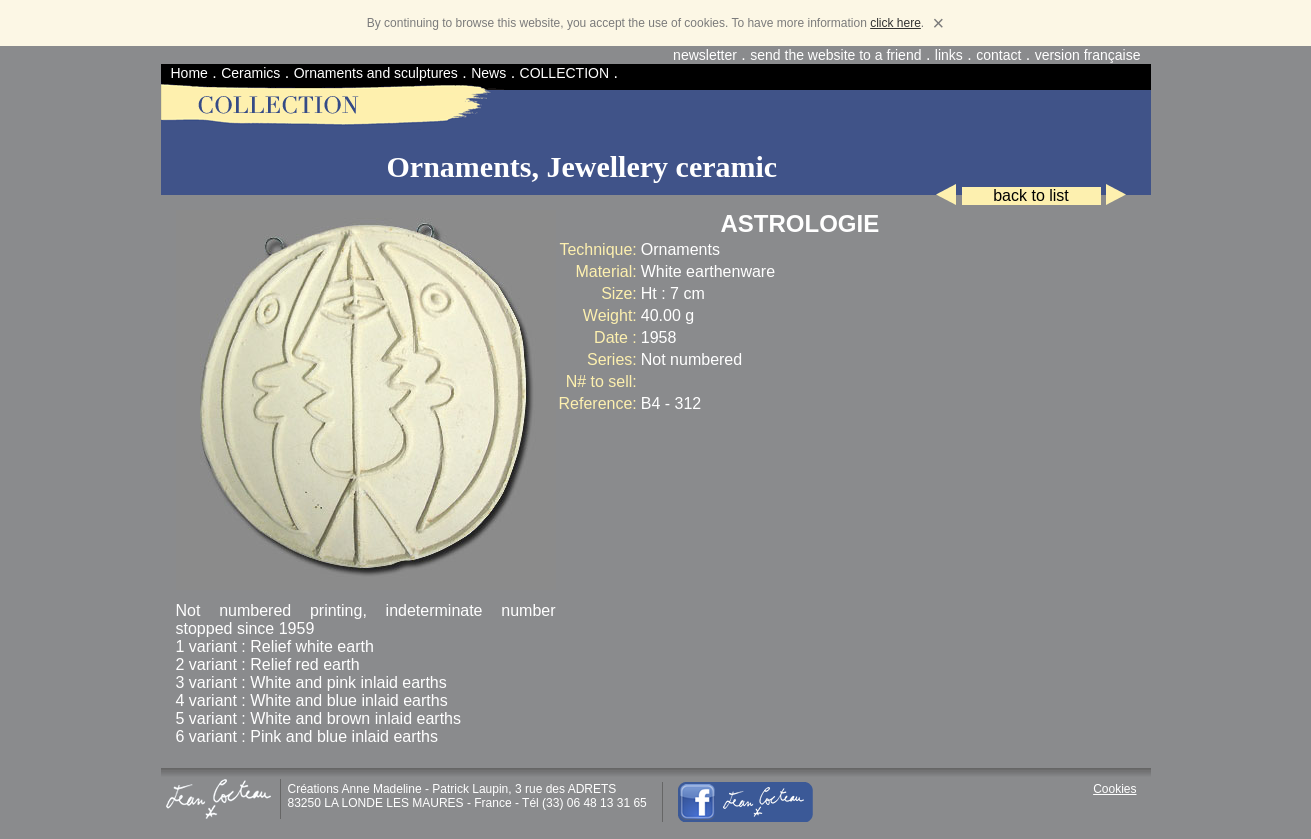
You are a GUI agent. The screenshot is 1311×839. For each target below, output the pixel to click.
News (488, 73)
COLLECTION (564, 73)
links (949, 55)
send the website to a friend (835, 55)
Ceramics (250, 73)
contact (998, 55)
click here (895, 23)
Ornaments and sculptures (376, 73)
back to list (1031, 195)
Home (189, 73)
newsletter (705, 55)
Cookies (1114, 789)
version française (1088, 55)
